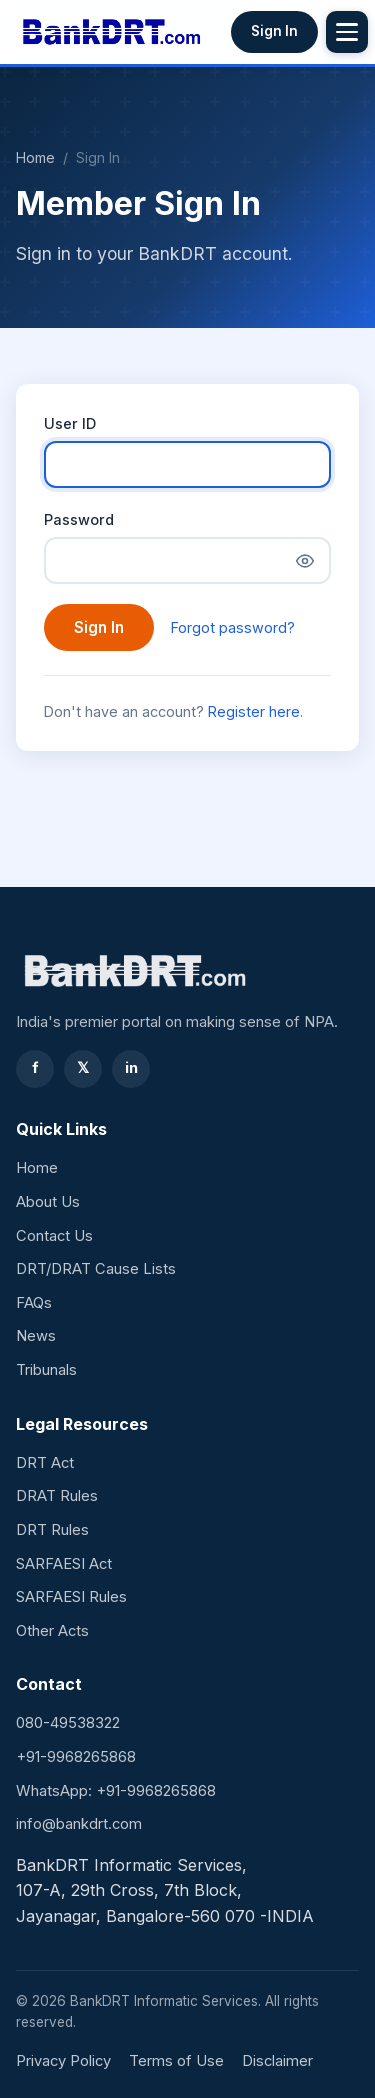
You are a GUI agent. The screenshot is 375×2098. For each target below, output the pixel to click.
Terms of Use (176, 2061)
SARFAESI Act (64, 1564)
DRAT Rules (57, 1496)
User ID (70, 423)
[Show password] (305, 561)
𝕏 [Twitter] (83, 1068)
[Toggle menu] (347, 32)
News (36, 1336)
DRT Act (45, 1463)
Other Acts (52, 1631)
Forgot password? (233, 627)
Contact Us (54, 1236)
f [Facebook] (35, 1068)
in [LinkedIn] (131, 1068)
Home (35, 157)
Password (79, 519)
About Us (48, 1202)
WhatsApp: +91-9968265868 (116, 1791)
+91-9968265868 (76, 1757)
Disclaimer (277, 2061)
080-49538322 (68, 1723)
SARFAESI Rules (71, 1597)
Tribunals (46, 1370)
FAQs (34, 1303)
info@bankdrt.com (79, 1824)
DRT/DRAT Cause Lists (96, 1269)
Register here (254, 711)
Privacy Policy (63, 2061)
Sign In (274, 31)
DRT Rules (52, 1530)
